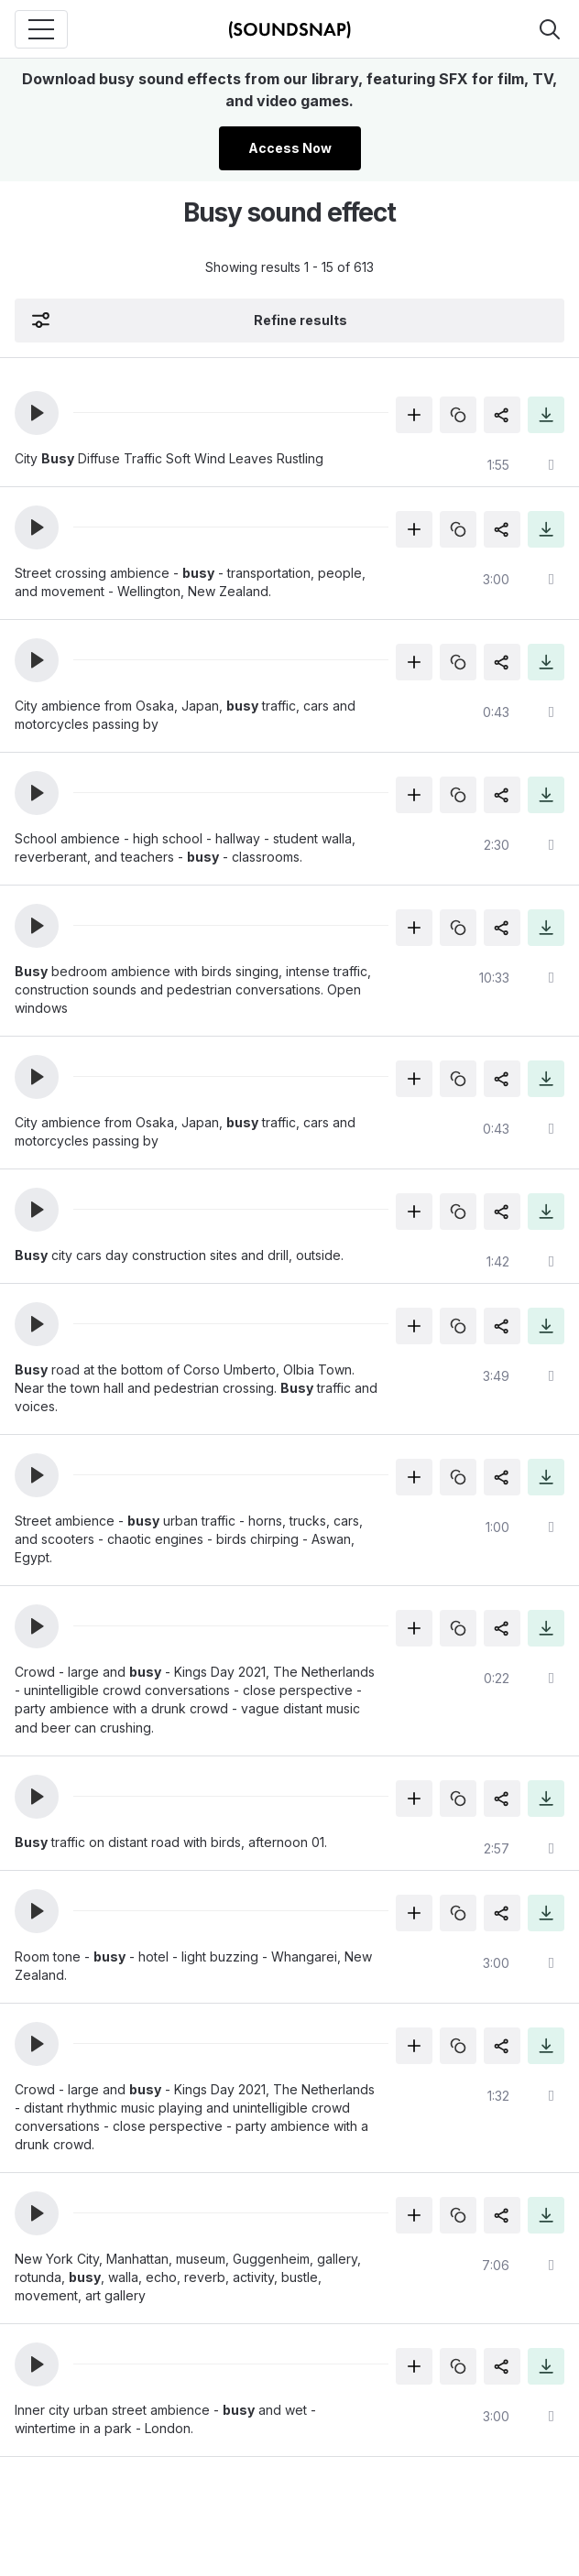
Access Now (290, 148)
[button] (37, 413)
